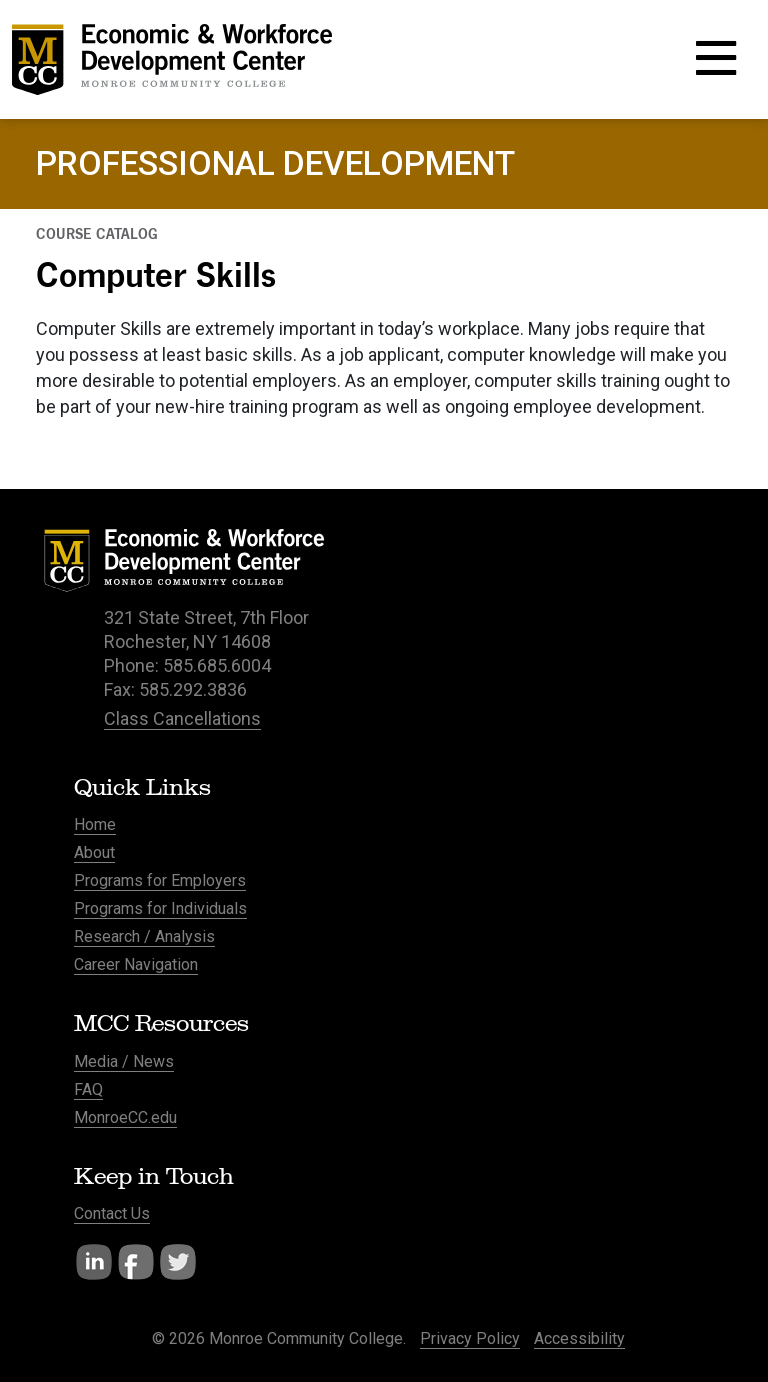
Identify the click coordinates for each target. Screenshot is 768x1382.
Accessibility (579, 1338)
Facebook (136, 1262)
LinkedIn (94, 1262)
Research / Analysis (144, 936)
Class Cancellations (182, 718)
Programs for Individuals (160, 908)
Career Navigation (136, 964)
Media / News (124, 1061)
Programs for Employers (160, 880)
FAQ (88, 1089)
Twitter (178, 1262)
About (94, 852)
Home (95, 824)
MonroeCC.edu (125, 1117)
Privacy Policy (470, 1338)
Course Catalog (97, 233)
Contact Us (112, 1213)
